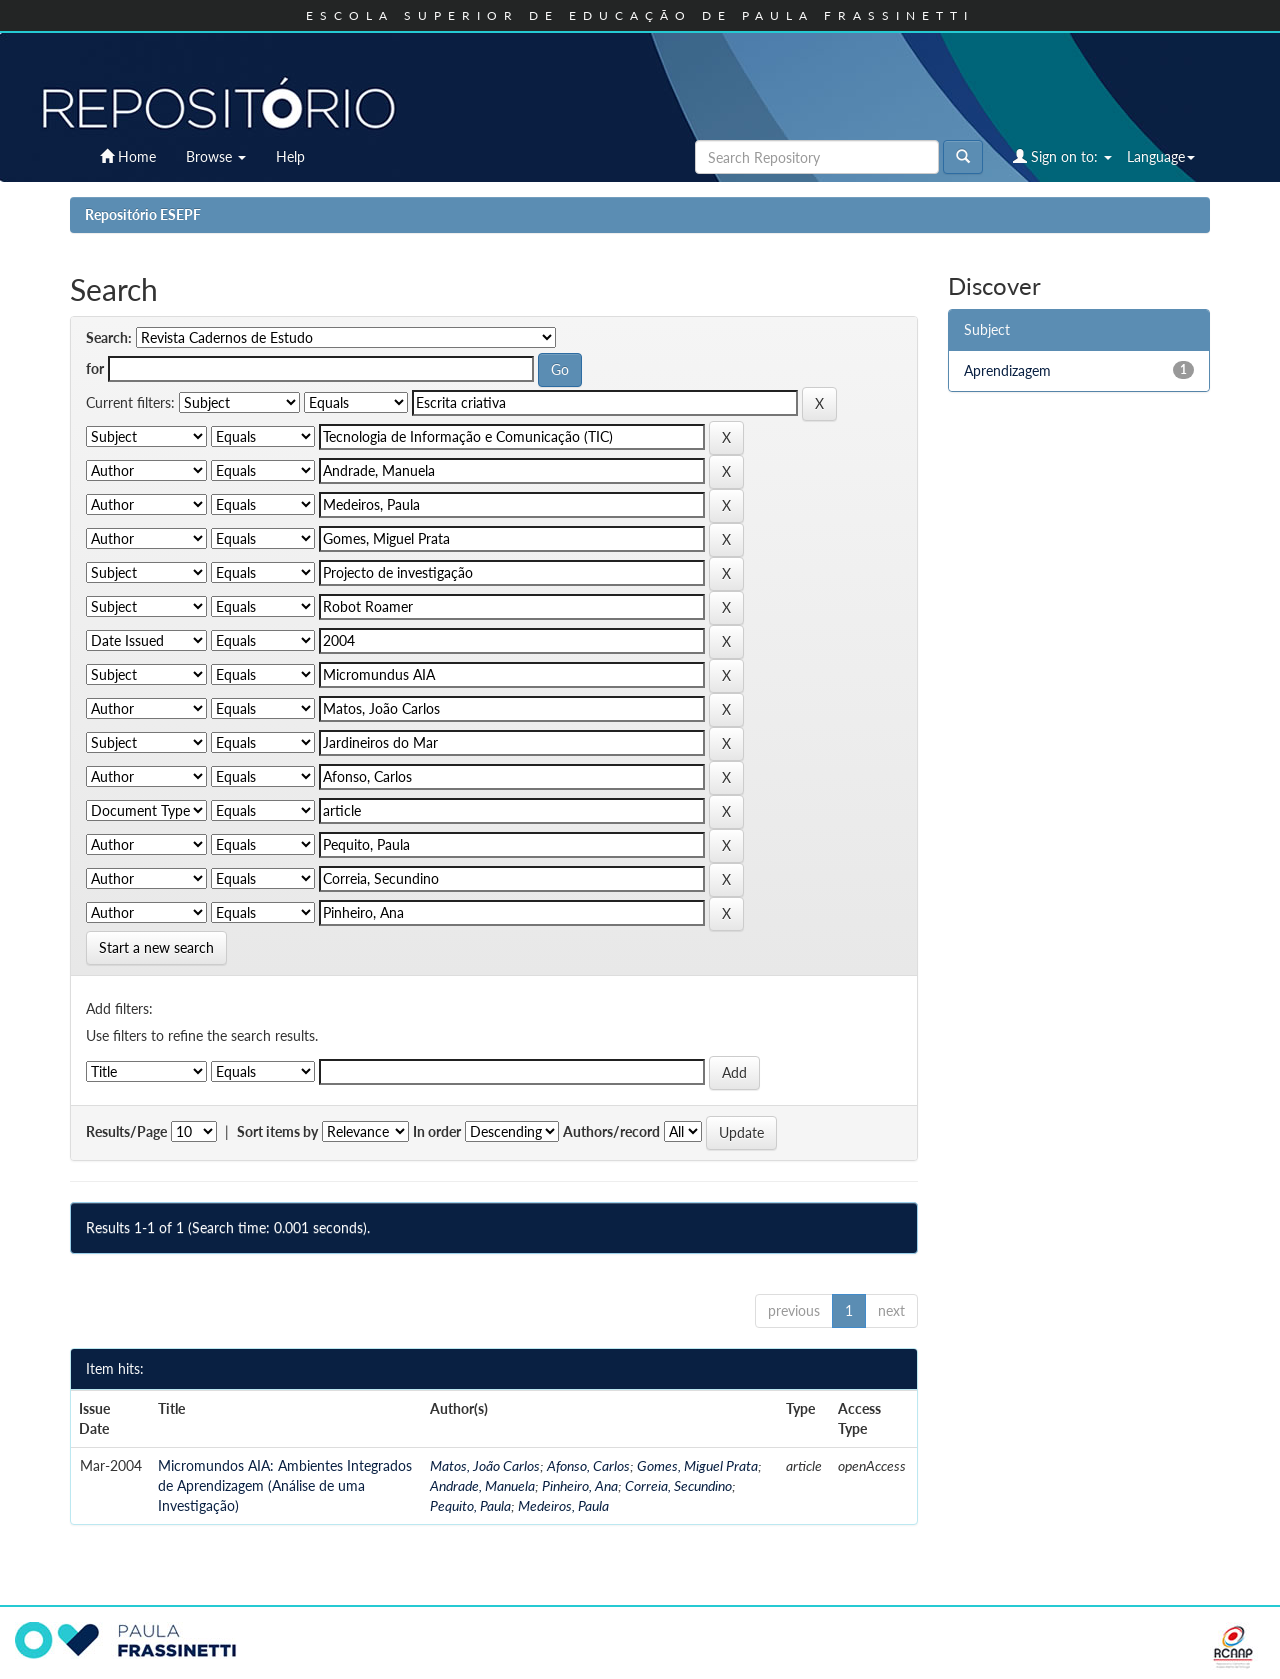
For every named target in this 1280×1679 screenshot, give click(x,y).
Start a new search (156, 947)
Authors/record (611, 1131)
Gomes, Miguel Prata (697, 1465)
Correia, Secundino (678, 1485)
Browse (216, 156)
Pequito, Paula (470, 1505)
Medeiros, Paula (563, 1505)
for (95, 368)
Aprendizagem (1007, 370)
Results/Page (126, 1131)
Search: (109, 337)
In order (437, 1131)
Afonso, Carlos (588, 1465)
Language (1161, 156)
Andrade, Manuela (482, 1485)
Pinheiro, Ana (580, 1485)
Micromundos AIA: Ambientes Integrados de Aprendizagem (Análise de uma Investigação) (285, 1485)
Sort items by (277, 1131)
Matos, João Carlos (485, 1465)
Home (128, 156)
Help (290, 156)
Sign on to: (1062, 156)
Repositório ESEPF (143, 214)
